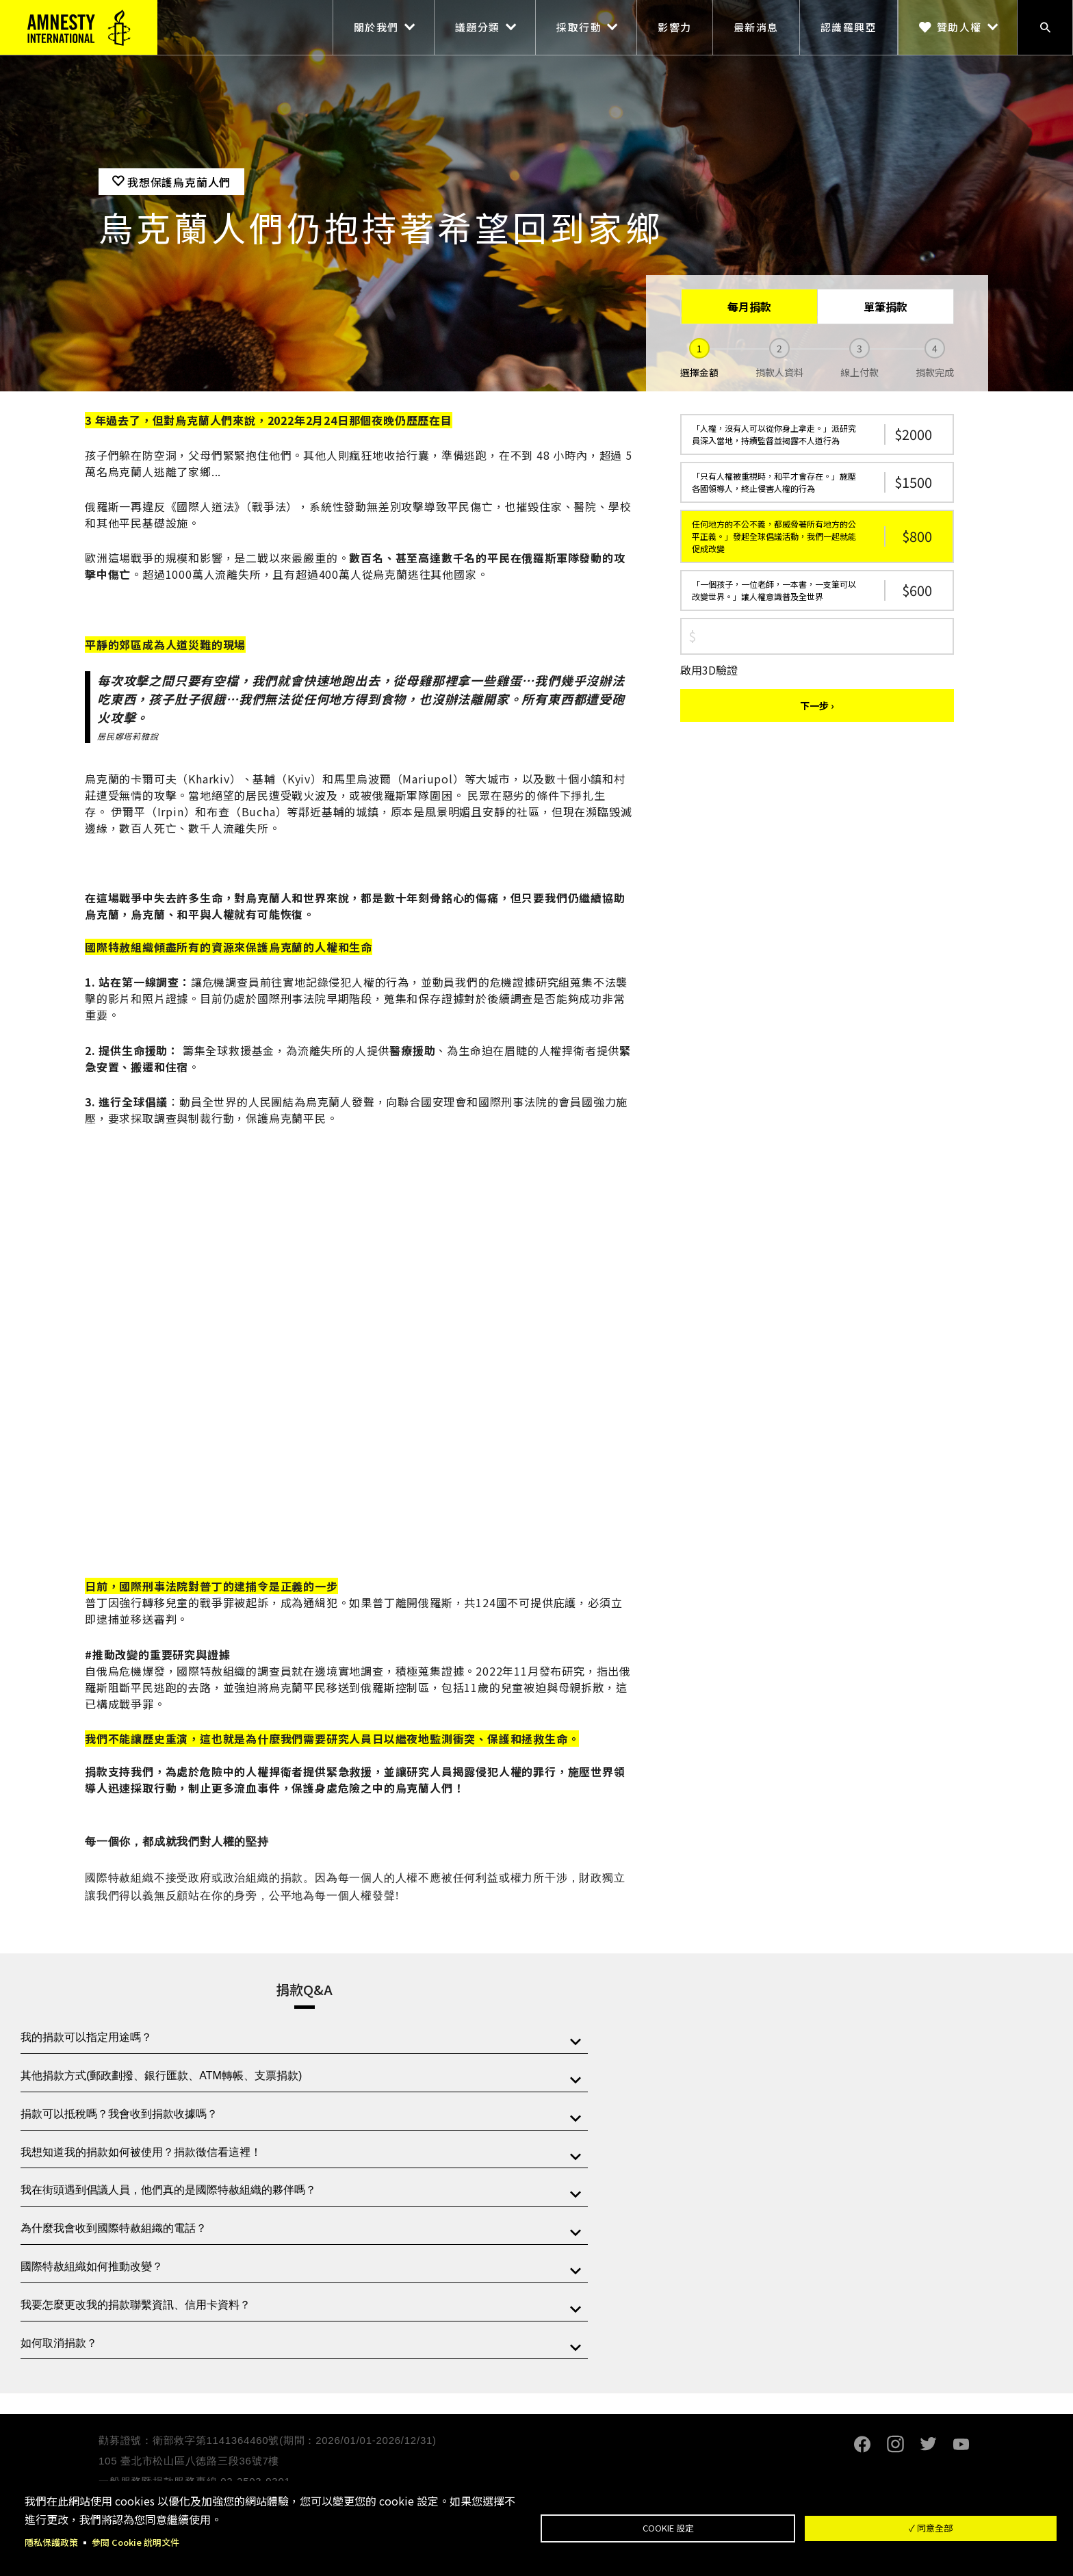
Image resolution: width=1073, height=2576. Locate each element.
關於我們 (376, 27)
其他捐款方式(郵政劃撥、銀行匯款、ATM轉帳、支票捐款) (161, 2075)
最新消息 (756, 27)
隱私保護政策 (53, 2542)
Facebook (862, 2444)
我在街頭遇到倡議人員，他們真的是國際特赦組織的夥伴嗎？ (168, 2190)
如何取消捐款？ (59, 2343)
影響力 (675, 27)
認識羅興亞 (848, 27)
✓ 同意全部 (930, 2527)
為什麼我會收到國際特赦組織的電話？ (114, 2228)
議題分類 (477, 27)
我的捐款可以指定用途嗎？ (86, 2037)
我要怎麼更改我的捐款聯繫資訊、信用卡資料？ (135, 2305)
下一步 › (817, 705)
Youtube (960, 2444)
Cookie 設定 (668, 2527)
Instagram (895, 2444)
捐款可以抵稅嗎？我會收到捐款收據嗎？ (119, 2114)
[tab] (304, 2038)
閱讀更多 (349, 1939)
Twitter (928, 2444)
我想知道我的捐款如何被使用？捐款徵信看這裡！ (141, 2152)
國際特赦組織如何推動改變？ (92, 2266)
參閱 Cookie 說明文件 (143, 2542)
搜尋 (1045, 27)
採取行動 (579, 27)
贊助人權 (959, 27)
